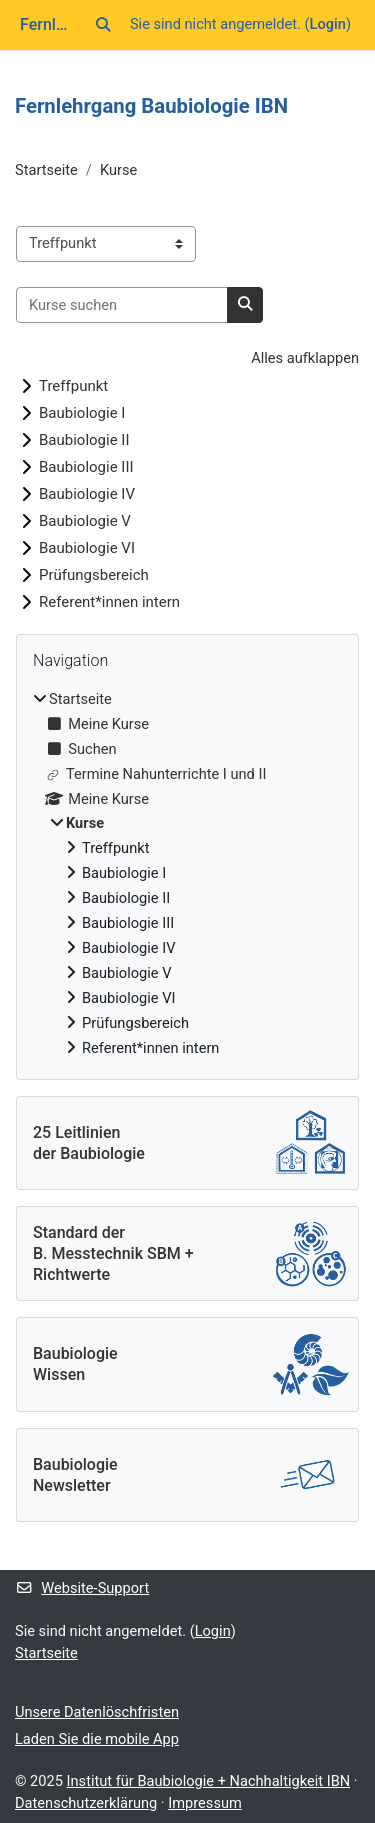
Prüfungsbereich (94, 575)
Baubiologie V (85, 521)
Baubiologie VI (87, 548)
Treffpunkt (73, 386)
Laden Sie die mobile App (97, 1739)
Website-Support (82, 1588)
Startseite (46, 170)
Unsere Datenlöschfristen (97, 1712)
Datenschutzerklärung (86, 1803)
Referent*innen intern (109, 602)
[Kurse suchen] (122, 305)
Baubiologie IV (87, 494)
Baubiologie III (86, 467)
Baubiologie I (82, 413)
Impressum (205, 1803)
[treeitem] (187, 874)
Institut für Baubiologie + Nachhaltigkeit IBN (209, 1781)
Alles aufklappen (305, 358)
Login (328, 24)
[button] (104, 25)
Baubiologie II (84, 440)
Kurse (118, 170)
